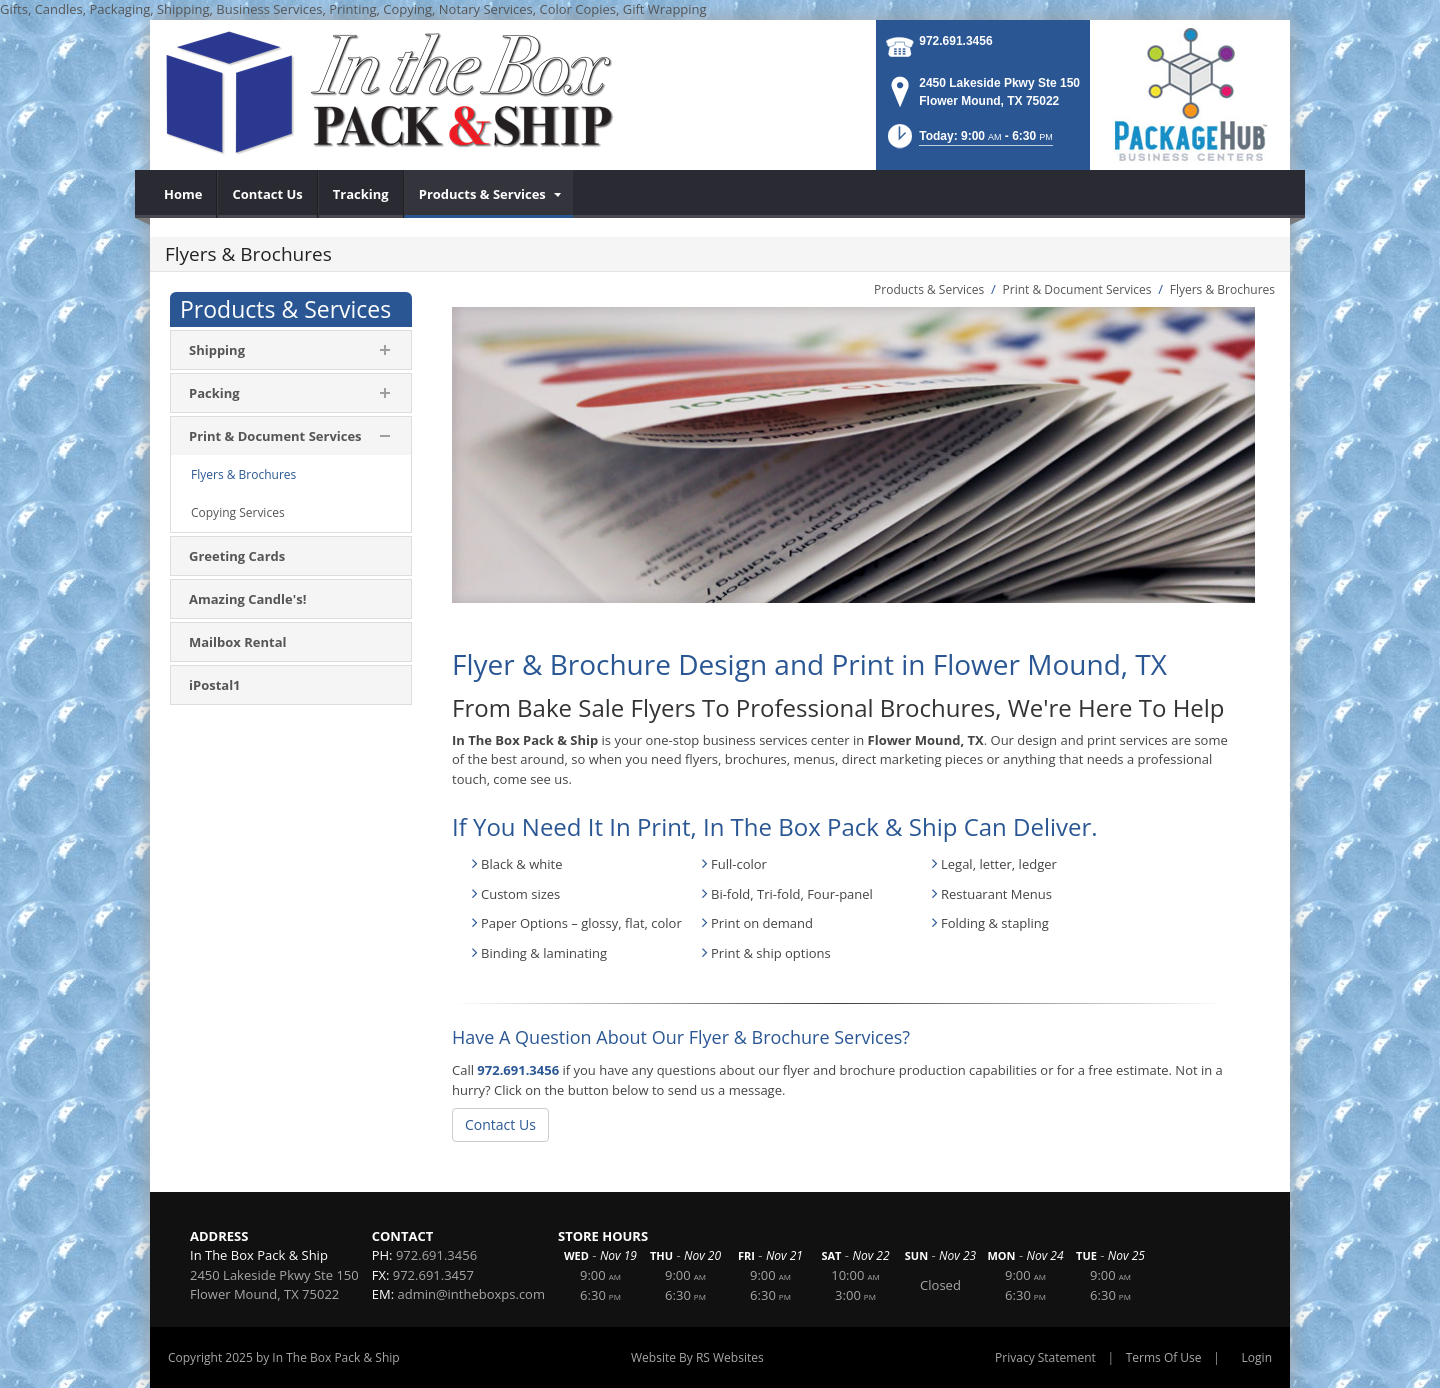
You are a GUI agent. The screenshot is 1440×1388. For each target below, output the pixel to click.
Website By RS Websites (697, 1357)
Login (1257, 1357)
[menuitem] (183, 194)
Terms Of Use (1164, 1357)
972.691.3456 (955, 41)
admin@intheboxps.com (471, 1294)
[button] (968, 142)
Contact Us (500, 1124)
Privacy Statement (1045, 1357)
